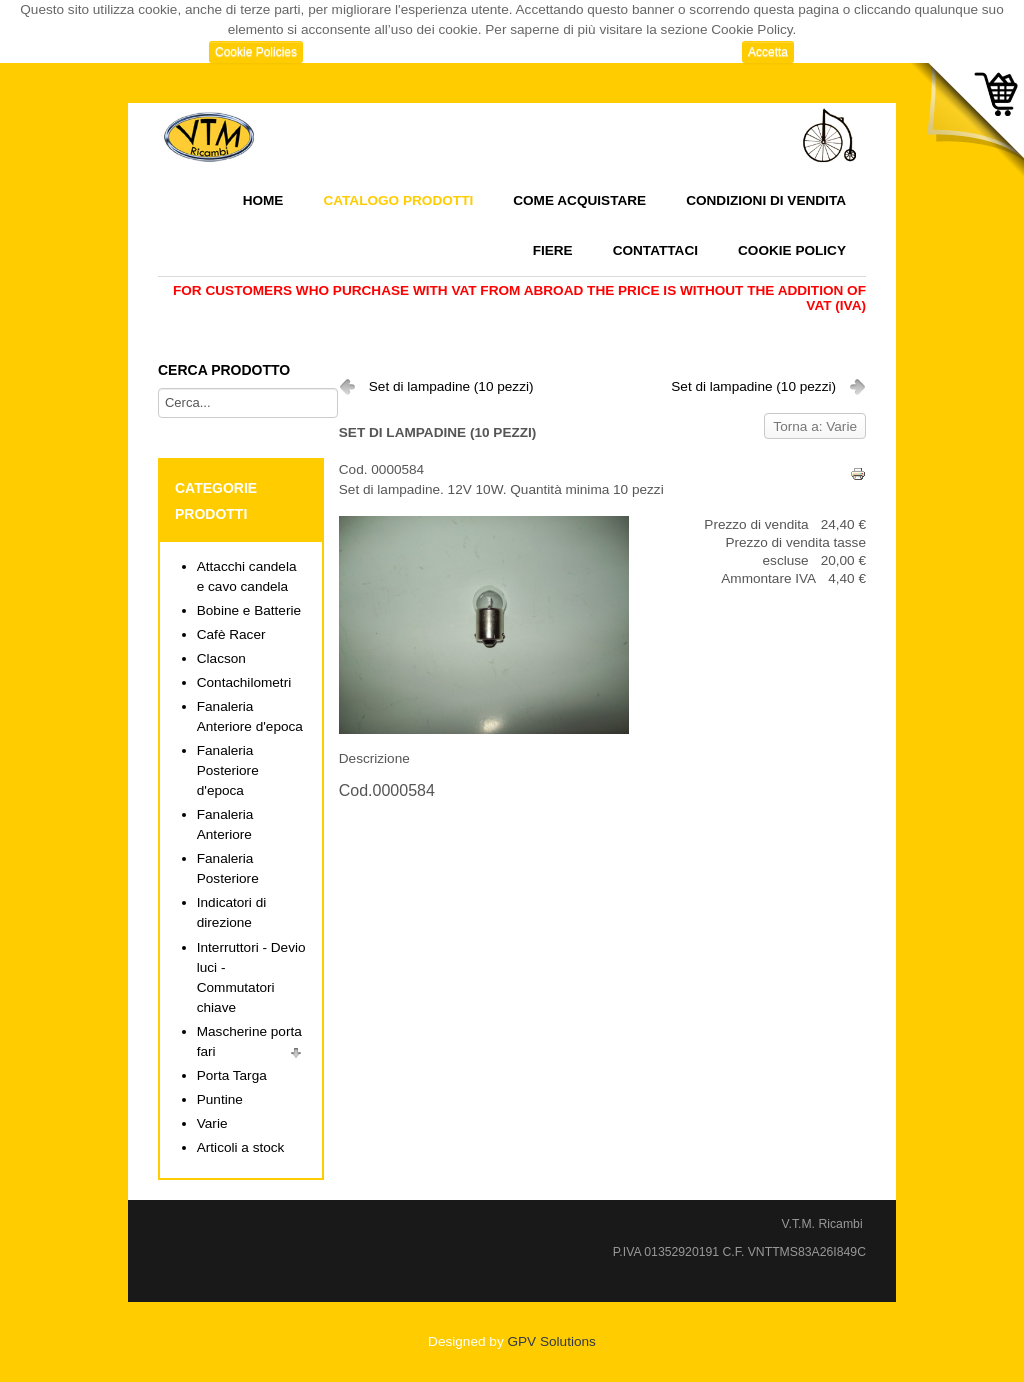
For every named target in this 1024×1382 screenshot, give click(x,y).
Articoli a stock (241, 1147)
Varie (212, 1123)
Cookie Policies (256, 52)
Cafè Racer (231, 634)
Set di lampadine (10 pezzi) (451, 386)
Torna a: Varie (815, 426)
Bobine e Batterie (249, 610)
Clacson (221, 658)
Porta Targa (232, 1075)
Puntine (220, 1099)
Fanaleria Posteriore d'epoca (228, 770)
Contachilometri (244, 682)
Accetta (768, 52)
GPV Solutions (551, 1341)
